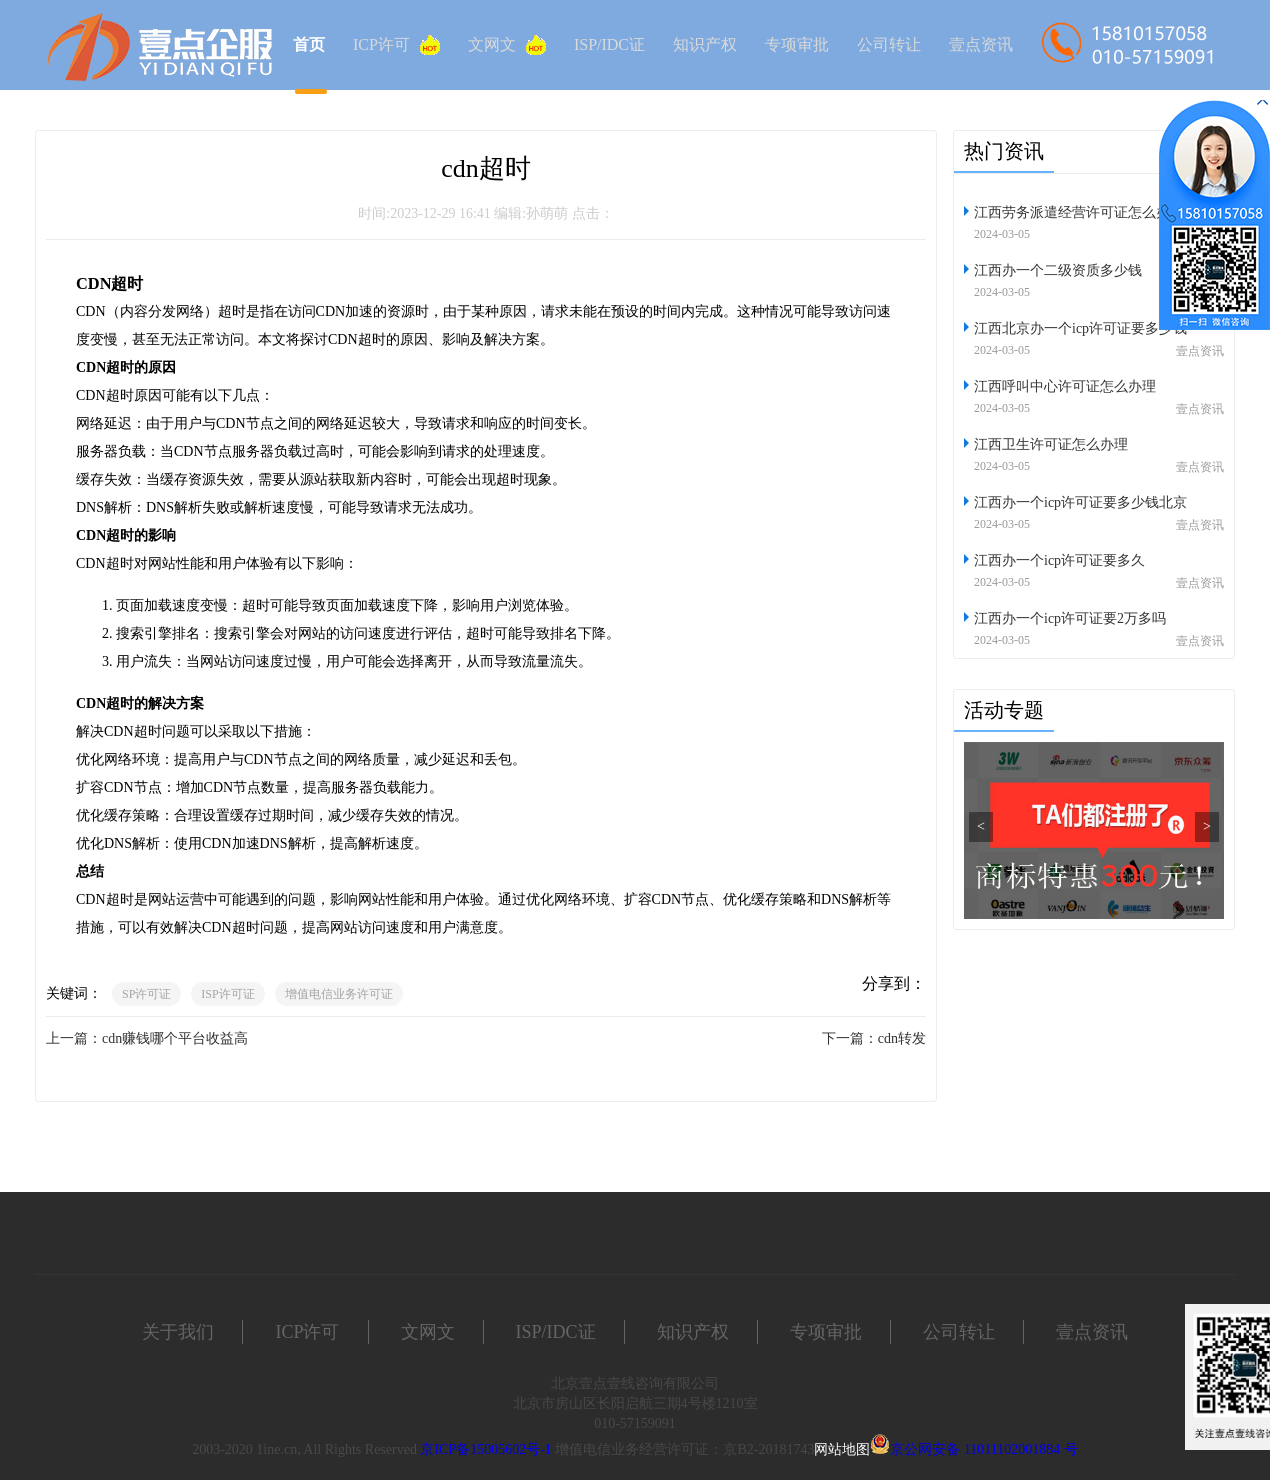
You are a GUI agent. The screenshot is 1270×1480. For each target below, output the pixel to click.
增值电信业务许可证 (339, 994)
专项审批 (797, 44)
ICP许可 (396, 45)
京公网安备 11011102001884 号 (983, 1449)
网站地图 (842, 1449)
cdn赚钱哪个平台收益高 (175, 1038)
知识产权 (705, 44)
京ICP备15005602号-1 (485, 1449)
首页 (309, 44)
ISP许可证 (227, 994)
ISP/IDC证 (609, 44)
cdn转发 (902, 1038)
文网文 (507, 45)
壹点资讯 (981, 44)
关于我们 (178, 1332)
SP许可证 (146, 994)
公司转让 (889, 44)
